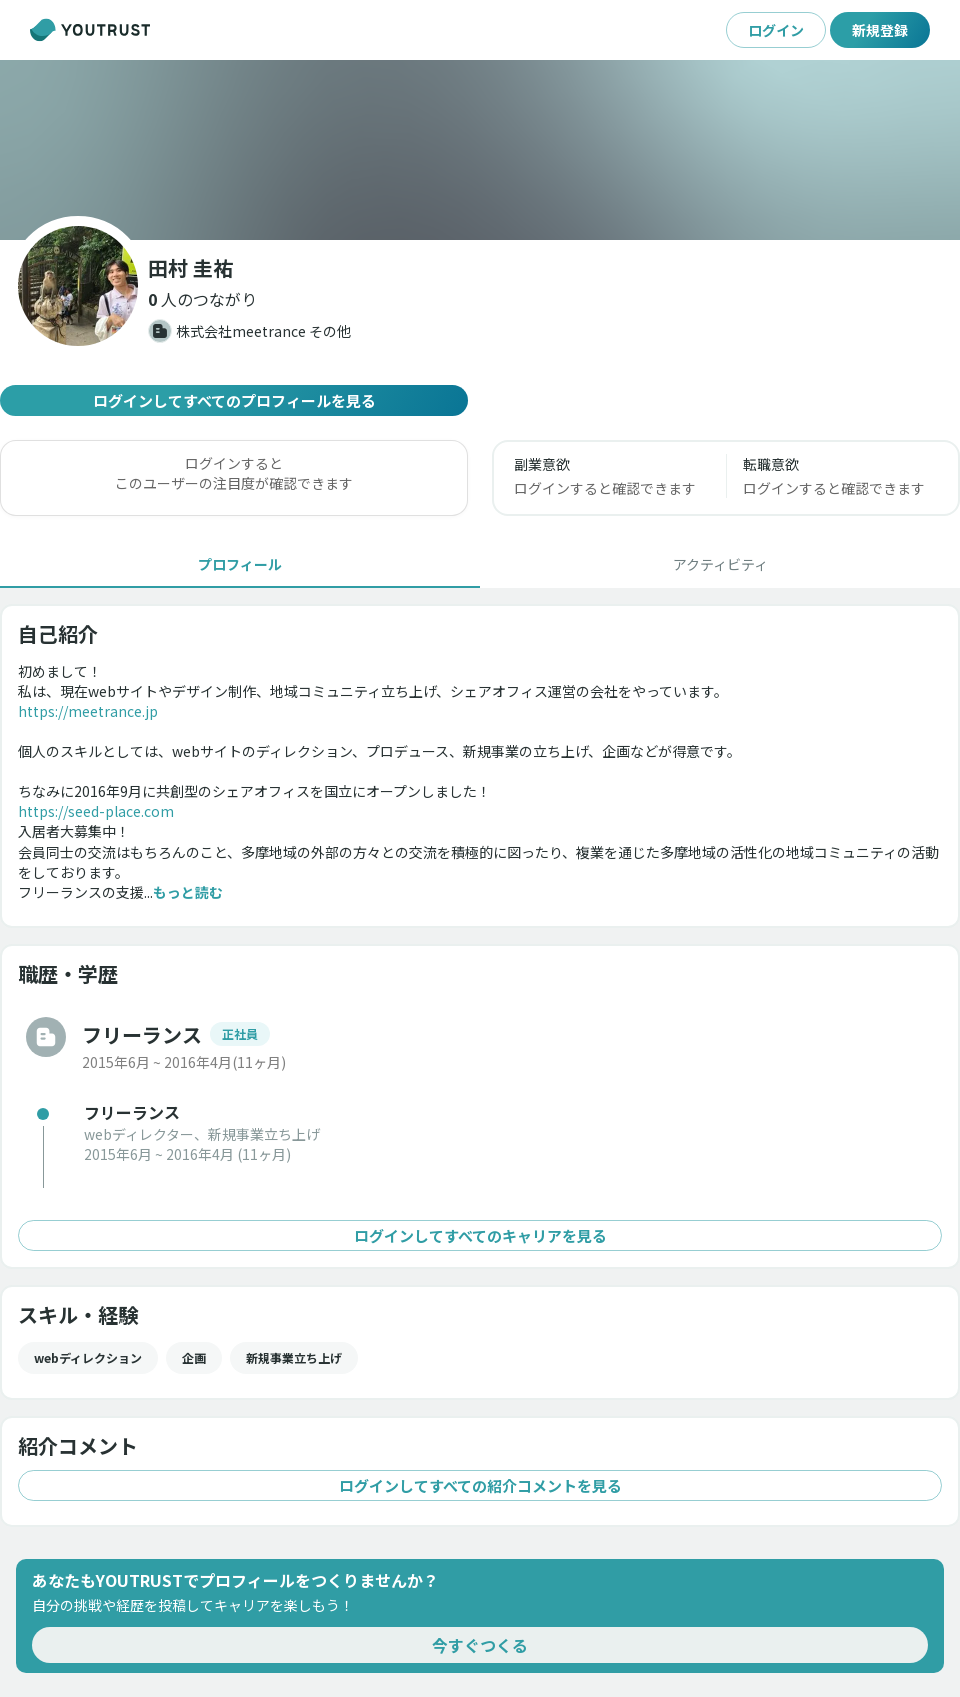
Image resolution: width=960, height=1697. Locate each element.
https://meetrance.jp (88, 711)
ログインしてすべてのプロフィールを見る (234, 400)
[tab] (240, 564)
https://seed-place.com (96, 811)
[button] (202, 299)
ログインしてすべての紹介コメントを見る (480, 1485)
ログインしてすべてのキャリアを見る (480, 1235)
